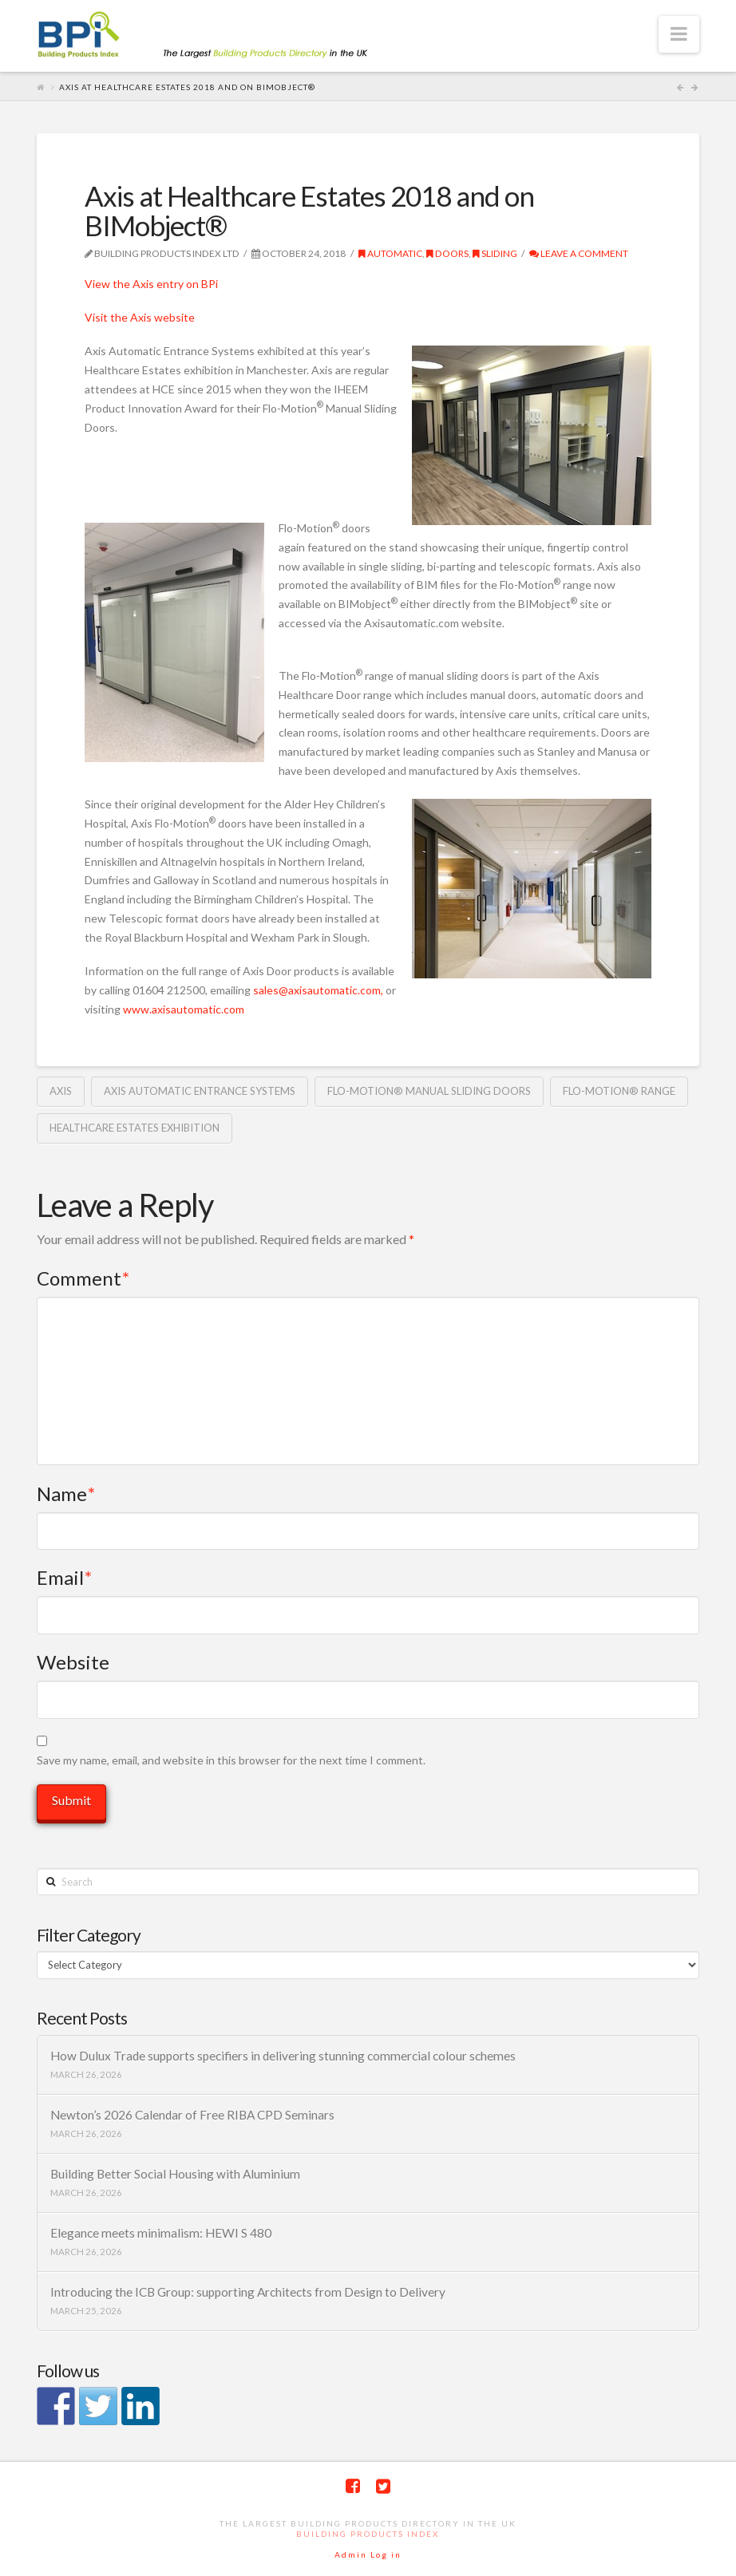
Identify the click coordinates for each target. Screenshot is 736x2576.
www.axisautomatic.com (183, 1009)
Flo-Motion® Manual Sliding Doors (429, 1091)
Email (64, 1577)
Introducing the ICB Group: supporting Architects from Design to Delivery (247, 2292)
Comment (83, 1278)
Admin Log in (368, 2554)
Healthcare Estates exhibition (134, 1127)
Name (66, 1493)
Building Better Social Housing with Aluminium (175, 2174)
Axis (60, 1091)
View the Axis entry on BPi (151, 283)
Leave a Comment (578, 253)
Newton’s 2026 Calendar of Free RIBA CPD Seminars (192, 2115)
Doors (447, 253)
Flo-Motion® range (619, 1091)
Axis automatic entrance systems (199, 1091)
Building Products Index (367, 2533)
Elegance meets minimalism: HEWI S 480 (160, 2233)
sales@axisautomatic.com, (318, 990)
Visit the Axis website (140, 317)
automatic (390, 253)
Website (73, 1661)
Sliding (495, 253)
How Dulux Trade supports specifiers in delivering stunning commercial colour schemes (283, 2056)
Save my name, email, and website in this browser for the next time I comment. (231, 1760)
